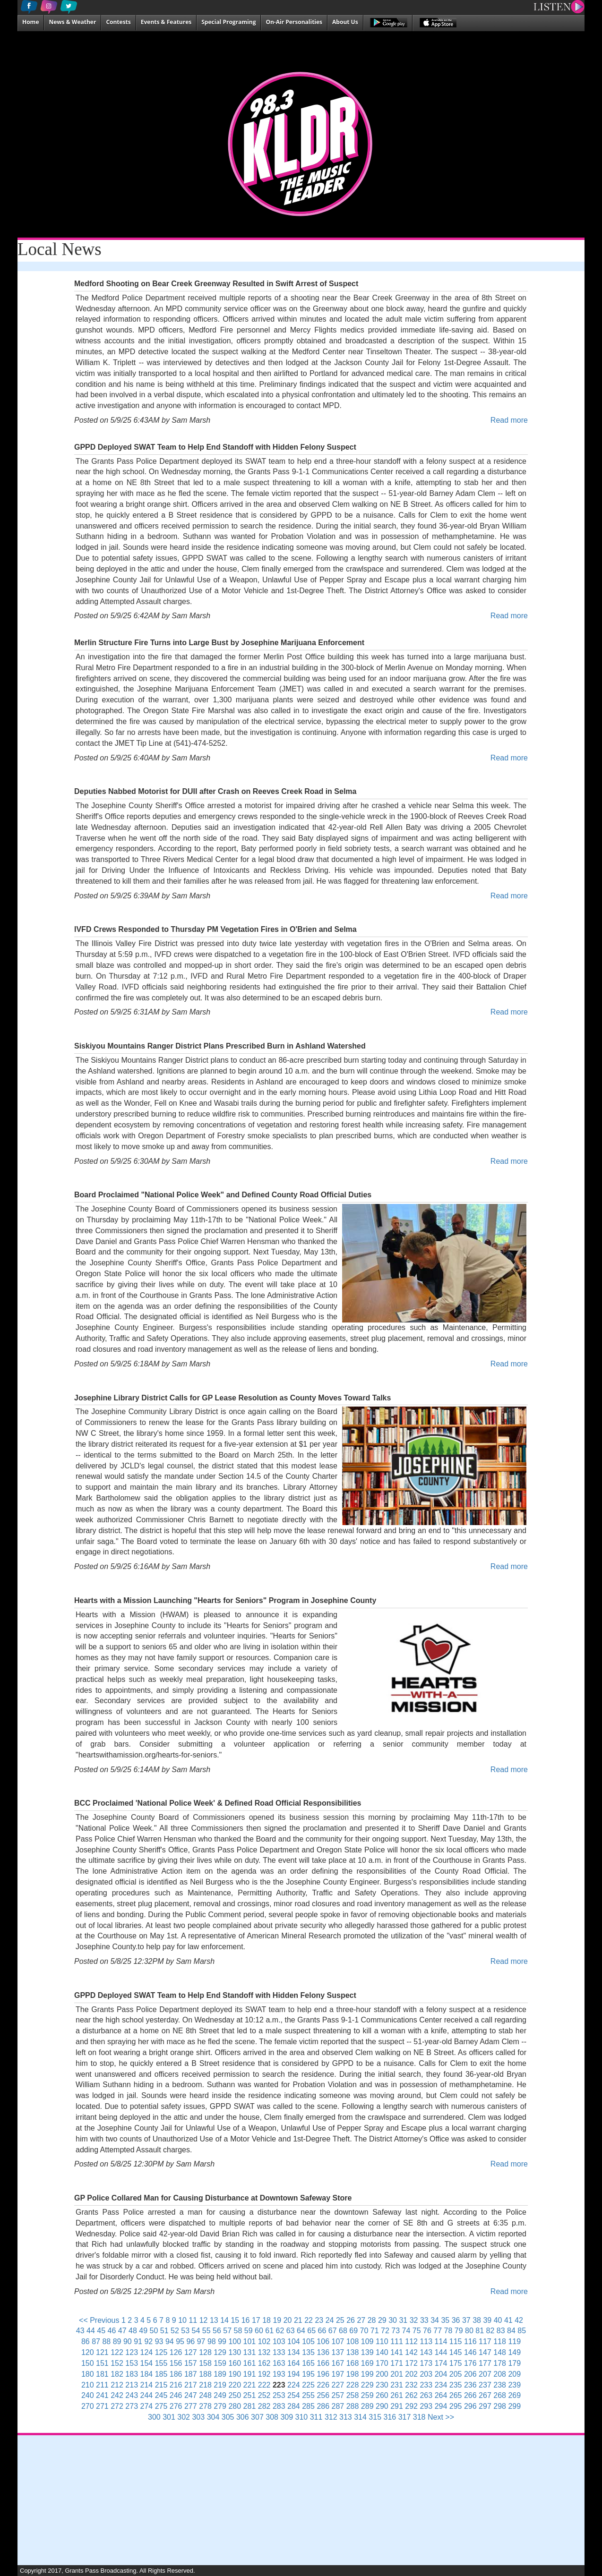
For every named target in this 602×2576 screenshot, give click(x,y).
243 (131, 2395)
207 (485, 2374)
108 (352, 2341)
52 (175, 2331)
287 (338, 2406)
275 (161, 2406)
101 (249, 2341)
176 (470, 2363)
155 (161, 2363)
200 (382, 2374)
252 (264, 2395)
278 (205, 2406)
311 (316, 2417)
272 (117, 2406)
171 (396, 2363)
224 (293, 2385)
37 (466, 2320)
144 (441, 2352)
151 (102, 2363)
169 (367, 2363)
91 (138, 2341)
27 (361, 2320)
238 (499, 2385)
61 (269, 2331)
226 (323, 2385)
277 (190, 2406)
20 (288, 2320)
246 (176, 2395)
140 (382, 2352)
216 (176, 2385)
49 (143, 2331)
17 (256, 2320)
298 (499, 2406)
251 (249, 2395)
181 (102, 2374)
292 (411, 2406)
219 (220, 2385)
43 (80, 2331)
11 (193, 2320)
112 (411, 2341)
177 (485, 2363)
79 (459, 2331)
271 (102, 2406)
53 (185, 2331)
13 (214, 2320)
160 (234, 2363)
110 (382, 2341)
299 (514, 2406)
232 (411, 2385)
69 (353, 2331)
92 (148, 2341)
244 (146, 2395)
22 (308, 2320)
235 (455, 2385)
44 (90, 2331)
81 (479, 2331)
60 (259, 2331)
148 (499, 2352)
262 (411, 2395)
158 (205, 2363)
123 (131, 2352)
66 (322, 2331)
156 (176, 2363)
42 (519, 2320)
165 (308, 2363)
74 (406, 2331)
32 (414, 2320)
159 (220, 2363)
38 (477, 2320)
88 (106, 2341)
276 (176, 2406)
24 (330, 2320)
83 (501, 2331)
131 (249, 2352)
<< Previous (99, 2320)
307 (257, 2417)
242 (117, 2395)
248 (205, 2395)
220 (234, 2385)
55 (206, 2331)
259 (367, 2395)
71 (374, 2331)
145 (455, 2352)
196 (323, 2374)
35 (445, 2320)
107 (338, 2341)
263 (426, 2395)
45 (101, 2331)
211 (102, 2385)
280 (234, 2406)
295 (455, 2406)
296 (470, 2406)
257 (338, 2395)
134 (293, 2352)
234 (441, 2385)
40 (498, 2320)
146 (470, 2352)
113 (426, 2341)
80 (469, 2331)
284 (293, 2406)
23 (319, 2320)
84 (511, 2331)
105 (308, 2341)
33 (424, 2320)
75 (417, 2331)
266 (470, 2395)
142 (411, 2352)
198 (352, 2374)
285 (308, 2406)
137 (338, 2352)
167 (338, 2363)
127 (190, 2352)
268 (499, 2395)
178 (499, 2363)
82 (490, 2331)
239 (514, 2385)
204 (441, 2374)
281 (249, 2406)
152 (117, 2363)
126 (176, 2352)
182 (117, 2374)
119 (514, 2341)
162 (264, 2363)
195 (308, 2374)
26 (350, 2320)
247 (190, 2395)
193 (279, 2374)
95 (180, 2341)
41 (508, 2320)
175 (455, 2363)
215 (161, 2385)
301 (169, 2417)
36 (456, 2320)
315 (375, 2417)
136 (323, 2352)
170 (382, 2363)
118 (499, 2341)
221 (249, 2385)
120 (87, 2352)
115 (455, 2341)
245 (161, 2395)
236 (470, 2385)
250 (234, 2395)
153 (131, 2363)
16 (245, 2320)
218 (205, 2385)
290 (382, 2406)
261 (396, 2395)
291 (396, 2406)
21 (298, 2320)
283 (279, 2406)
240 (87, 2395)
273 (131, 2406)
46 (112, 2331)
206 (470, 2374)
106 (323, 2341)
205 (455, 2374)
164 (293, 2363)
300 (154, 2417)
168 (352, 2363)
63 (290, 2331)
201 (396, 2374)
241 (102, 2395)
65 (311, 2331)
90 (127, 2341)
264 (441, 2395)
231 (396, 2385)
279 (220, 2406)
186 (176, 2374)
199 (367, 2374)
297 (485, 2406)
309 (286, 2417)
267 (485, 2395)
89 (117, 2341)
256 (323, 2395)
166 (323, 2363)
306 (242, 2417)
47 (122, 2331)
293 (426, 2406)
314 (360, 2417)
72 (385, 2331)
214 (146, 2385)
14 (224, 2320)
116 (470, 2341)
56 (217, 2331)
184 (146, 2374)
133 (279, 2352)
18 (266, 2320)
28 (372, 2320)
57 (227, 2331)
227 (338, 2385)
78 (448, 2331)
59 (248, 2331)
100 (234, 2341)
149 (514, 2352)
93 (159, 2341)
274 (146, 2406)
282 (264, 2406)
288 (352, 2406)
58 (238, 2331)
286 (323, 2406)
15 (235, 2320)
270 (87, 2406)
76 (427, 2331)
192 (264, 2374)
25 (340, 2320)
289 (367, 2406)
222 (264, 2385)
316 (390, 2417)
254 (293, 2395)
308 (272, 2417)
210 (87, 2385)
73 (395, 2331)
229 (367, 2385)
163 (279, 2363)
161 (249, 2363)
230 (382, 2385)
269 (514, 2395)
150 (87, 2363)
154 (146, 2363)
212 (117, 2385)
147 (485, 2352)
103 (279, 2341)
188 (205, 2374)
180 (87, 2374)
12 (203, 2320)
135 (308, 2352)
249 (220, 2395)
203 (426, 2374)
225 (308, 2385)
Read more (509, 420)
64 (301, 2331)
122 (117, 2352)
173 (426, 2363)
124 (146, 2352)
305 (228, 2417)
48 (133, 2331)
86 (85, 2341)
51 (164, 2331)
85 (521, 2331)
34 (434, 2320)
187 (190, 2374)
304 (213, 2417)
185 (161, 2374)
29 (382, 2320)
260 (382, 2395)
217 (190, 2385)
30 (392, 2320)
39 (487, 2320)
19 (277, 2320)
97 (201, 2341)
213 (131, 2385)
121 (102, 2352)
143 (426, 2352)
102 (264, 2341)
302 (183, 2417)
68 (343, 2331)
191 (249, 2374)
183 (131, 2374)
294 (441, 2406)
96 (190, 2341)
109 (367, 2341)
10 (182, 2320)
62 (280, 2331)
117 (485, 2341)
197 (338, 2374)
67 (332, 2331)
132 (264, 2352)
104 (293, 2341)
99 (222, 2341)
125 (161, 2352)
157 (190, 2363)
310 (301, 2417)
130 (234, 2352)
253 (279, 2395)
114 (441, 2341)
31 (403, 2320)
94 (169, 2341)
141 (396, 2352)
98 (211, 2341)
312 (331, 2417)
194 (293, 2374)
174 (441, 2363)
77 (437, 2331)
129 (220, 2352)
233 (426, 2385)
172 (411, 2363)
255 (308, 2395)
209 (514, 2374)
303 (198, 2417)
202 (411, 2374)
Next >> (441, 2417)
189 (220, 2374)
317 (404, 2417)
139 (367, 2352)
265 (455, 2395)
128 (205, 2352)
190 (234, 2374)
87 (96, 2341)
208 (499, 2374)
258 (352, 2395)
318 (419, 2417)
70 (364, 2331)
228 (352, 2385)
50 (154, 2331)
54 (196, 2331)
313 (345, 2417)
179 (514, 2363)
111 (396, 2341)
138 (352, 2352)
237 (485, 2385)
